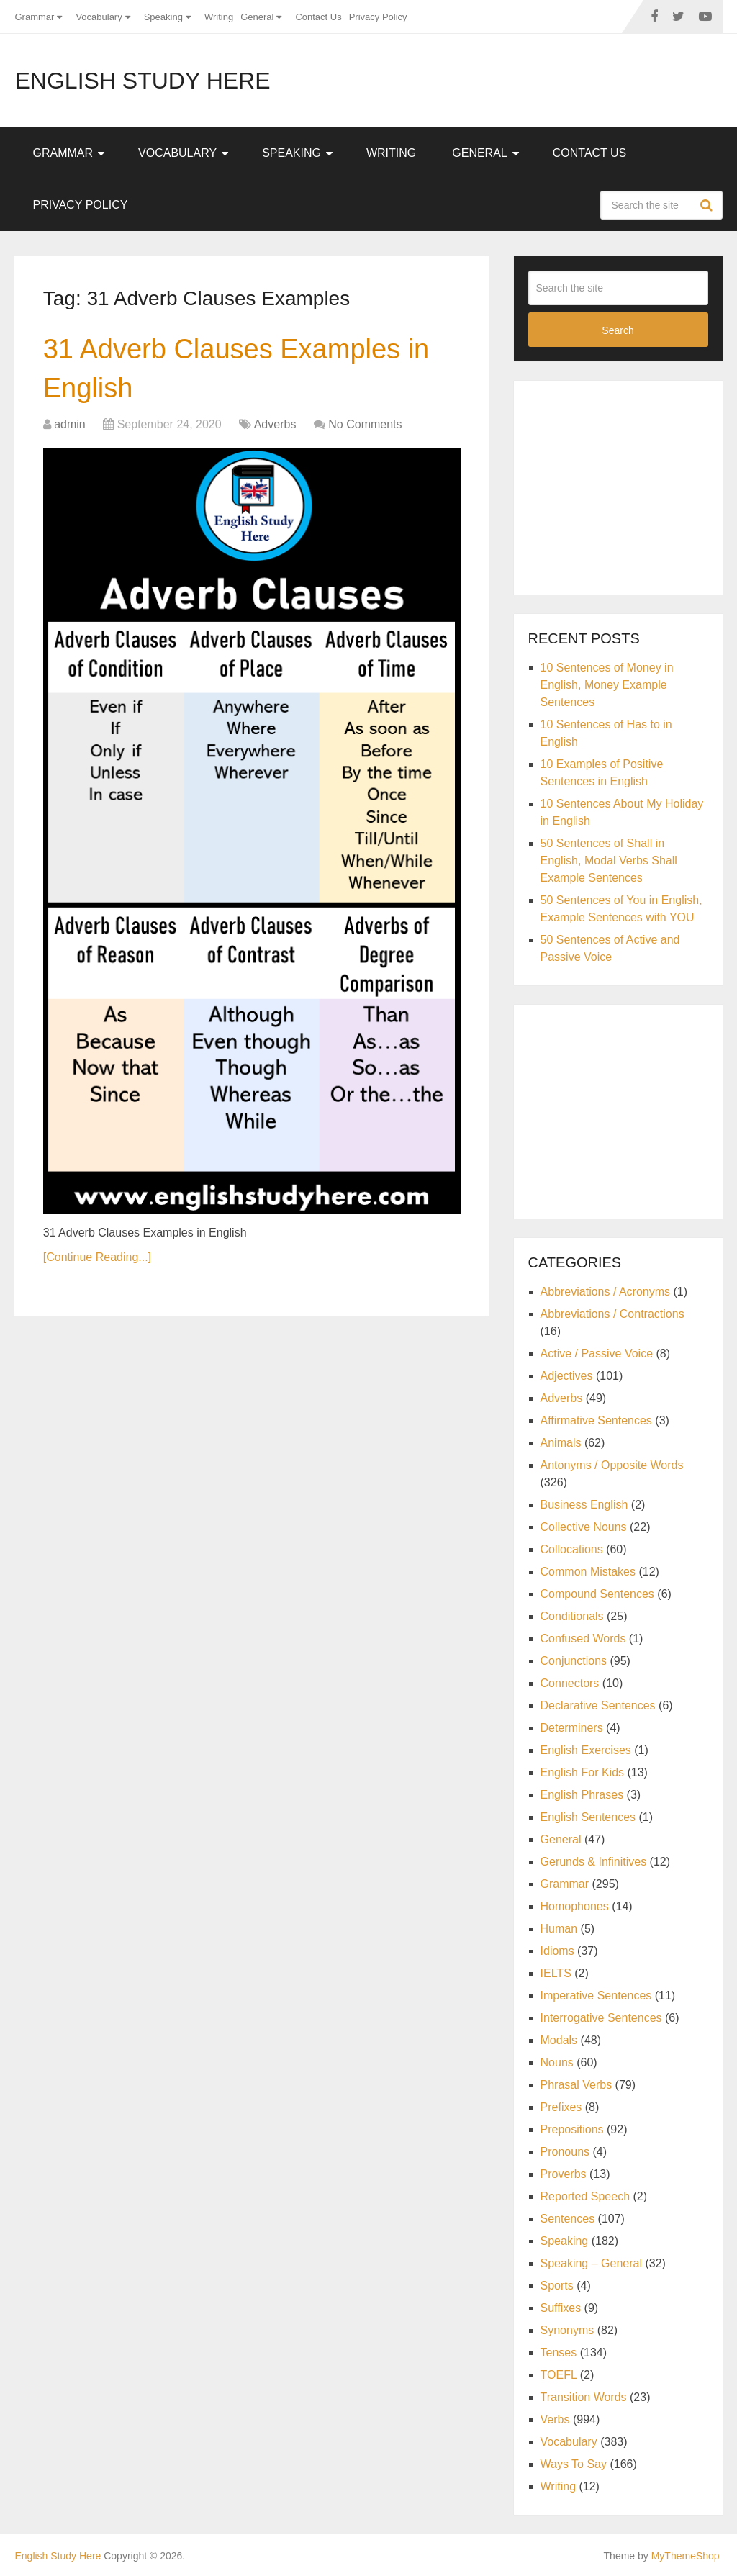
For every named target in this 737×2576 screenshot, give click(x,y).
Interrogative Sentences (601, 2018)
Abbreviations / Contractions (612, 1314)
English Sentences (588, 1817)
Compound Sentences (597, 1594)
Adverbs (275, 424)
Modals (559, 2040)
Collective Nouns (584, 1527)
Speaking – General (591, 2263)
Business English (584, 1505)
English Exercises (586, 1750)
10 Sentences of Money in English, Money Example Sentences (607, 684)
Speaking (163, 17)
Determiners (572, 1728)
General (256, 17)
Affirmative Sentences (596, 1420)
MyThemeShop (685, 2556)
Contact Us (318, 17)
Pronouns (565, 2152)
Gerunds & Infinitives (594, 1862)
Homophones (575, 1906)
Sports (557, 2285)
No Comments (365, 424)
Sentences (568, 2219)
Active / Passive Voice (597, 1353)
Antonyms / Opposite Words (612, 1465)
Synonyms (567, 2330)
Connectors (570, 1683)
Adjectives (567, 1376)
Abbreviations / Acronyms (606, 1291)
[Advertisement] (632, 485)
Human (559, 1928)
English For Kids (583, 1772)
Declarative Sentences (598, 1705)
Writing (218, 17)
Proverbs (564, 2174)
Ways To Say (574, 2464)
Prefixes (561, 2107)
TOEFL (559, 2375)
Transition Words (584, 2397)
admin (70, 424)
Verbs (555, 2419)
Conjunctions (574, 1661)
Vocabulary (99, 17)
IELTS (556, 1973)
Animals (561, 1443)
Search (708, 205)
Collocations (572, 1549)
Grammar (34, 17)
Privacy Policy (378, 17)
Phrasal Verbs (576, 2085)
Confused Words (583, 1638)
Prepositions (572, 2129)
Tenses (559, 2352)
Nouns (557, 2062)
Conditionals (572, 1616)
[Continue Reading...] (97, 1257)
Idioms (557, 1951)
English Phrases (582, 1795)
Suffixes (561, 2308)
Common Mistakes (588, 1571)
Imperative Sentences (596, 1995)
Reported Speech (585, 2196)
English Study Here (142, 80)
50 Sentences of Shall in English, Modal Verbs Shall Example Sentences (609, 860)
